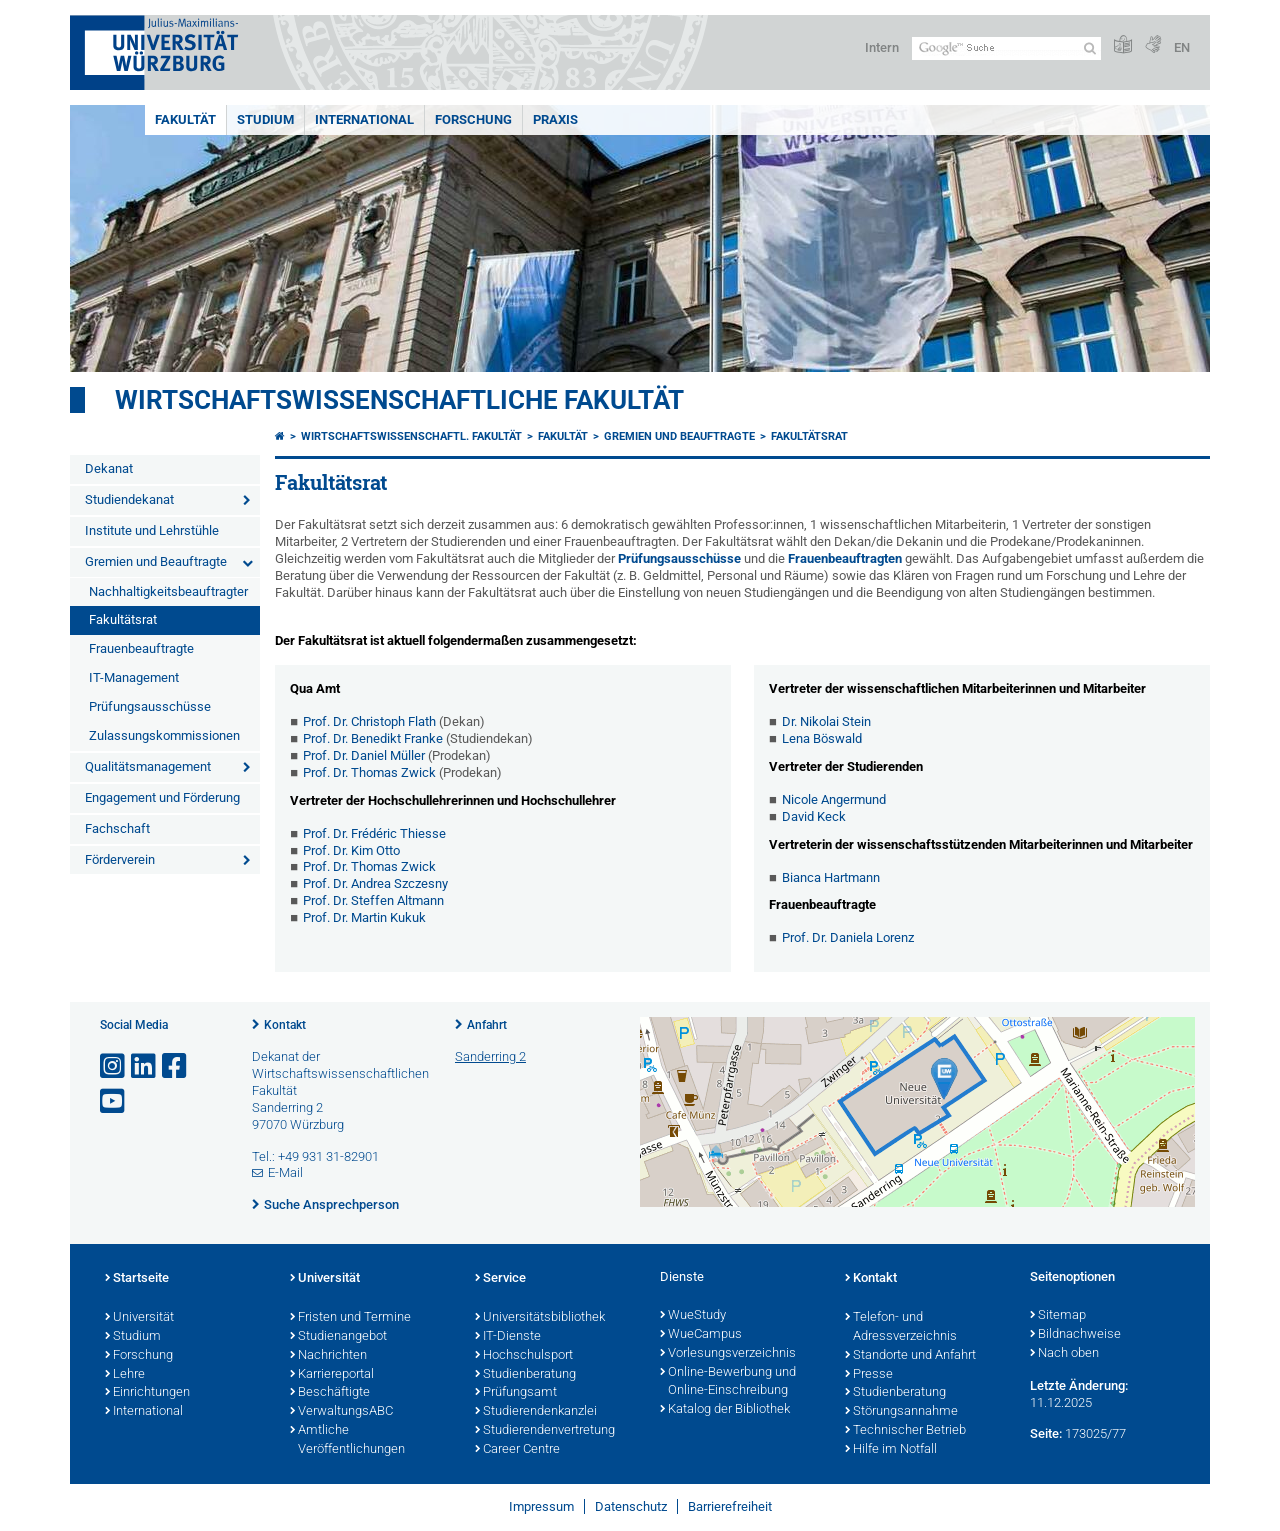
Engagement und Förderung (162, 797)
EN (1182, 47)
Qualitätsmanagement (148, 766)
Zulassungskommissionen (164, 735)
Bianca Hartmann (831, 877)
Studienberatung (525, 1375)
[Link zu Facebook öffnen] (176, 1066)
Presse (869, 1375)
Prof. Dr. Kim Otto (351, 850)
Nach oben (1064, 1354)
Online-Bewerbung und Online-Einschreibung (728, 1382)
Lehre (125, 1375)
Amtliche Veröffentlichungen (347, 1440)
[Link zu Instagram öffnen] (114, 1066)
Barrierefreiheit (730, 1506)
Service (500, 1279)
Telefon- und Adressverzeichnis (901, 1327)
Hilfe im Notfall (891, 1450)
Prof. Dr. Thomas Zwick (369, 772)
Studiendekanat (129, 499)
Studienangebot (338, 1337)
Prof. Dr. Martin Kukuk (364, 917)
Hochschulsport (524, 1356)
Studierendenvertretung (545, 1431)
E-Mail (285, 1172)
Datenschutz (631, 1506)
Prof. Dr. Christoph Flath (369, 721)
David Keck (814, 816)
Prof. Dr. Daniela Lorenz (848, 937)
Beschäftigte (330, 1393)
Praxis (555, 119)
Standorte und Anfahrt (910, 1356)
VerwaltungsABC (341, 1412)
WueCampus (701, 1335)
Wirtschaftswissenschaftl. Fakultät (411, 436)
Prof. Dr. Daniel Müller (364, 755)
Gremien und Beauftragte (156, 561)
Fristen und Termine (350, 1318)
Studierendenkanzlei (536, 1412)
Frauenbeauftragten (846, 558)
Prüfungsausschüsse (150, 706)
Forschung (473, 119)
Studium (265, 119)
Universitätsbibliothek (540, 1318)
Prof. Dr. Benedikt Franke (373, 738)
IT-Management (134, 677)
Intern (882, 47)
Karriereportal (332, 1375)
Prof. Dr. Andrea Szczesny (375, 883)
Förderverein (120, 859)
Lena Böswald (822, 738)
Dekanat (109, 468)
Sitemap (1058, 1316)
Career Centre (517, 1450)
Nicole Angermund (834, 799)
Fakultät (185, 119)
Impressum (541, 1506)
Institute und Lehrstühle (152, 530)
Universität (139, 1318)
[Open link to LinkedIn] (145, 1066)
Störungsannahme (901, 1412)
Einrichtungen (147, 1393)
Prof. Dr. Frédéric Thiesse (374, 833)
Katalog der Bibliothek (725, 1410)
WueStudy (693, 1316)
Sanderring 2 (490, 1056)
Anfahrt (487, 1025)
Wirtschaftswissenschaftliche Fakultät (399, 400)
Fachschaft (117, 828)
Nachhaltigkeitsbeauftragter (168, 591)
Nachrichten (328, 1356)
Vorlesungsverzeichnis (728, 1354)
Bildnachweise (1075, 1335)
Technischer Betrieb (905, 1431)
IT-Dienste (508, 1337)
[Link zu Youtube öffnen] (114, 1101)
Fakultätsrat (123, 619)
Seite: (1046, 1433)
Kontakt (285, 1025)
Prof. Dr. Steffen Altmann (373, 900)
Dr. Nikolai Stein (826, 721)
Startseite (137, 1279)
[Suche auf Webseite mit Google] (1006, 48)
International (364, 119)
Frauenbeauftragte (141, 648)
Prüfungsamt (516, 1393)
